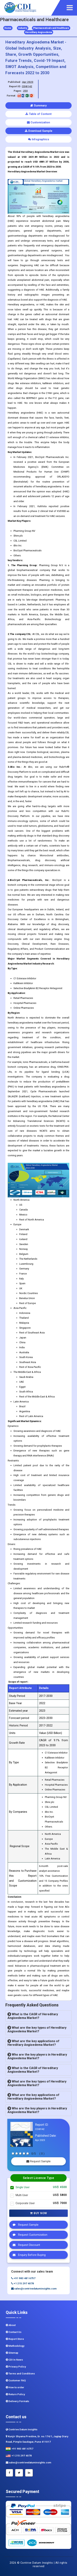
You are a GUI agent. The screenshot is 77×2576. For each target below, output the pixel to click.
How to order (15, 2387)
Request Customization (29, 2234)
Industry (22, 28)
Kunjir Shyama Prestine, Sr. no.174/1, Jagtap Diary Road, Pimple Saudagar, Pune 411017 (37, 2439)
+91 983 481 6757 (23, 2278)
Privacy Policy (16, 2366)
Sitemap (12, 2352)
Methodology (15, 2345)
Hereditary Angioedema (38, 32)
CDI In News (14, 2359)
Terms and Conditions (20, 2373)
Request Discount (25, 2245)
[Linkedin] (29, 2473)
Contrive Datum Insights (21, 2429)
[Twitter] (19, 2473)
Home (7, 28)
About (11, 2325)
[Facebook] (9, 2473)
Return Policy (15, 2394)
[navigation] (71, 8)
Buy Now (38, 2213)
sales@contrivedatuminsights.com (34, 2288)
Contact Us (13, 2332)
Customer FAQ (16, 2380)
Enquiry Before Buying (28, 2255)
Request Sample (38, 2161)
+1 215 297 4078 (22, 2283)
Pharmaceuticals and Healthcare (51, 28)
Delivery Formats (17, 2401)
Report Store (15, 2339)
